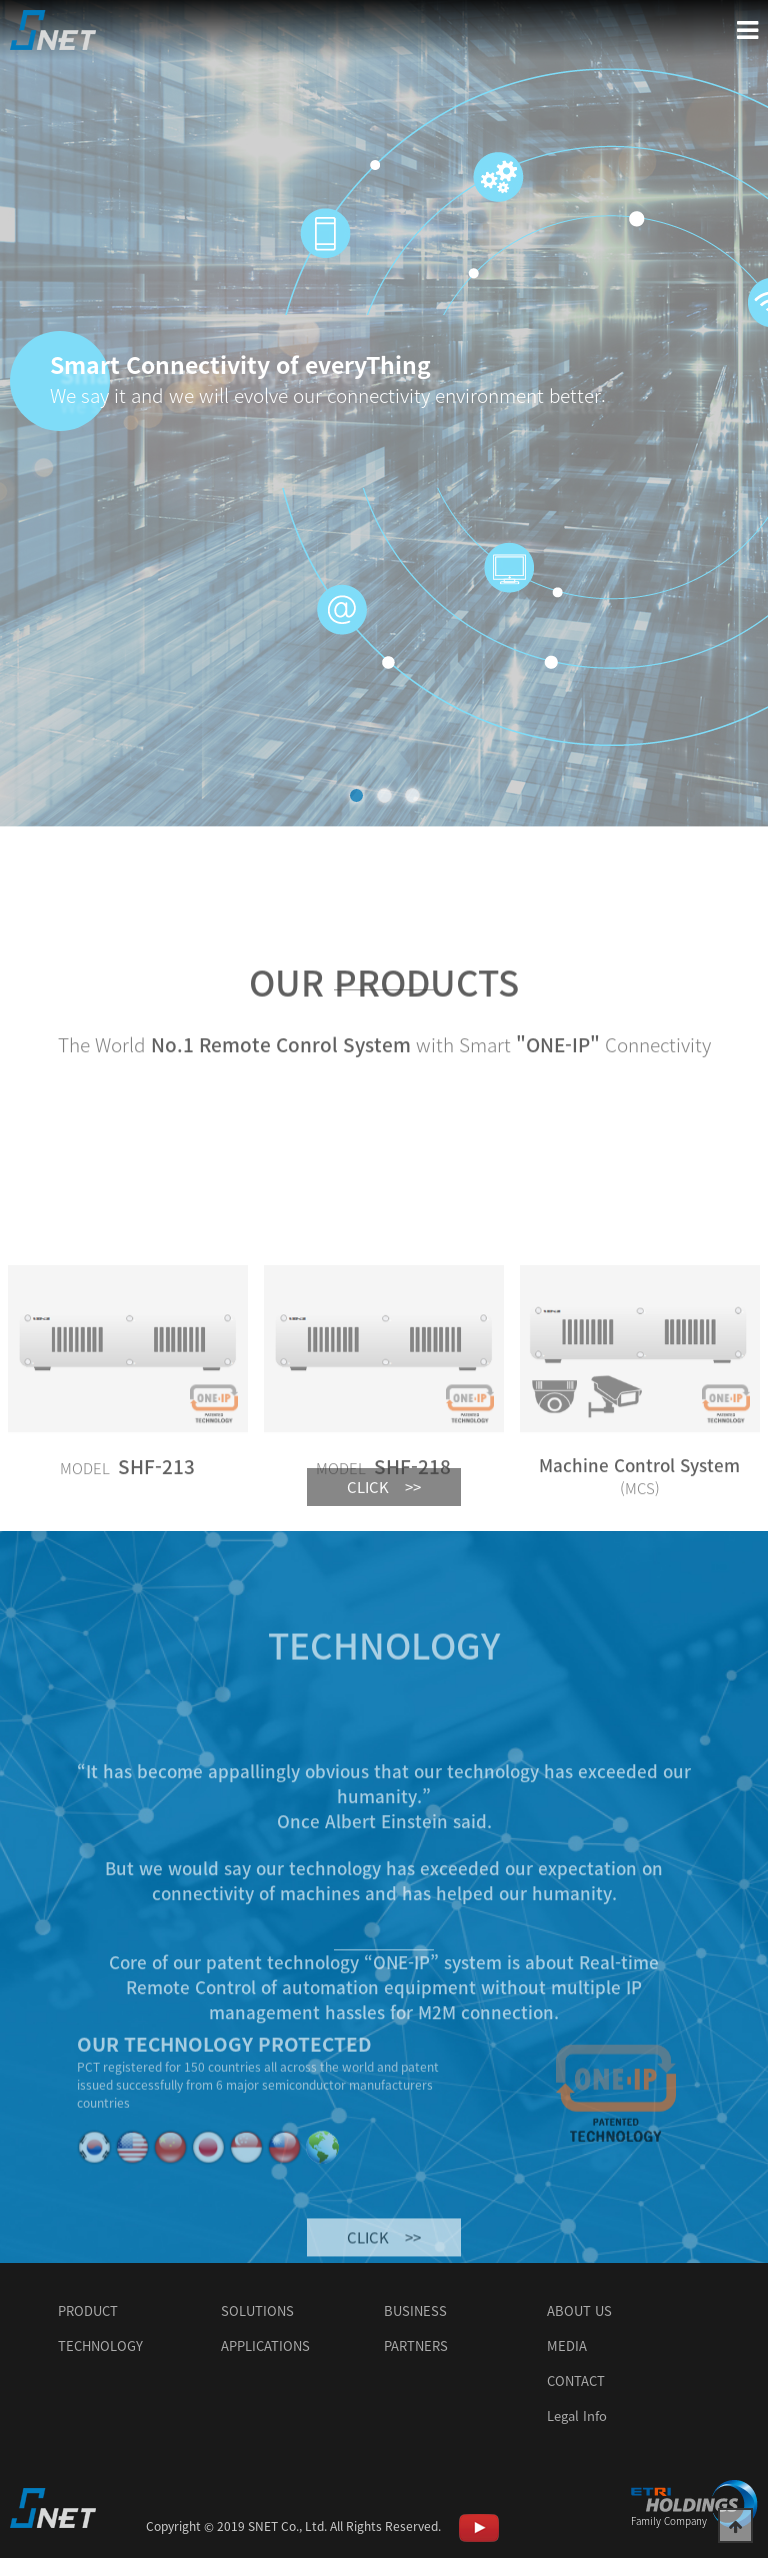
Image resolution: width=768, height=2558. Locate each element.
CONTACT (576, 2380)
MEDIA (567, 2345)
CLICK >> (384, 1515)
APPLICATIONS (265, 2345)
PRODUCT (88, 2310)
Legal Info (577, 2415)
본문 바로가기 (0, 0)
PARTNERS (416, 2345)
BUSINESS (415, 2310)
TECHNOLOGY (100, 2345)
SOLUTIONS (257, 2310)
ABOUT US (579, 2310)
